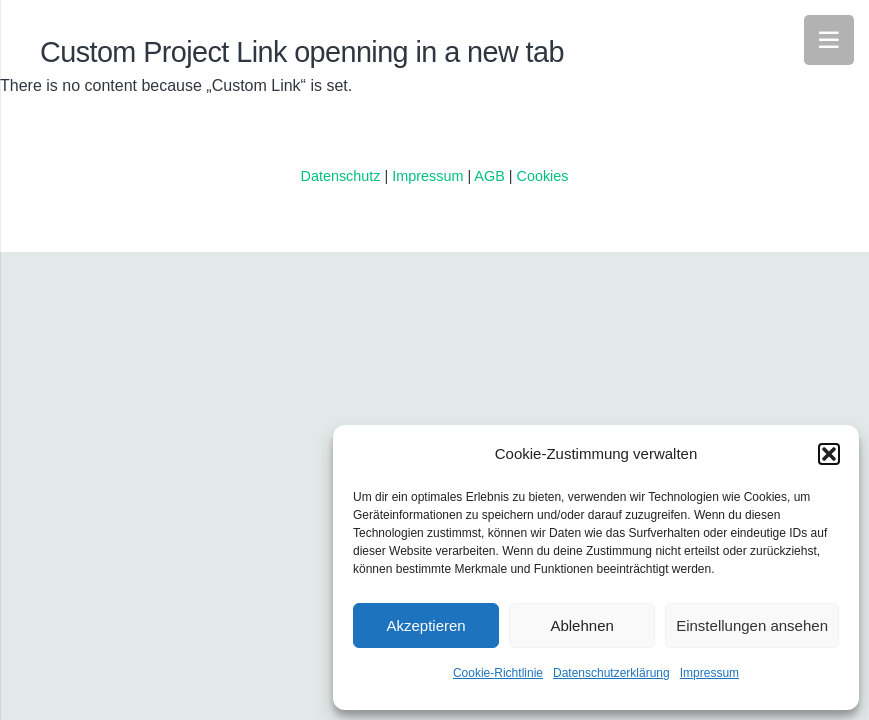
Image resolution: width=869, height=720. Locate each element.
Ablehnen (581, 625)
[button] (829, 454)
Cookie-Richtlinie (498, 673)
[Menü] (829, 40)
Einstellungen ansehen (752, 625)
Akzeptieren (425, 625)
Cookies (543, 176)
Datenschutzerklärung (611, 673)
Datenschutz (340, 176)
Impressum (709, 673)
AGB (491, 176)
